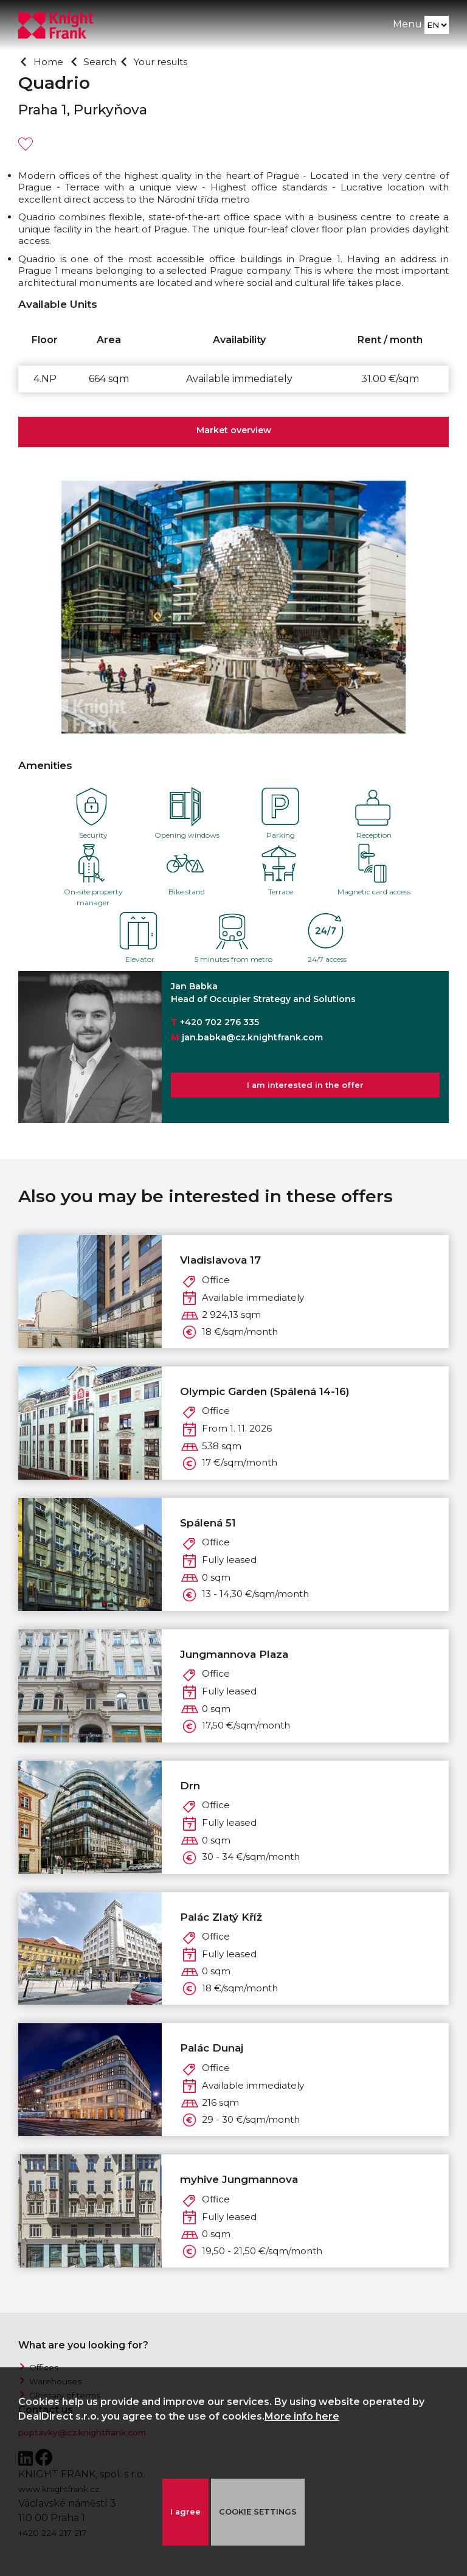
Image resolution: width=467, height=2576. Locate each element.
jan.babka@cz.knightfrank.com (252, 1037)
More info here (302, 2416)
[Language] (436, 27)
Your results (172, 61)
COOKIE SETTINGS (260, 2512)
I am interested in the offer (305, 1087)
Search (105, 61)
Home (50, 61)
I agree (183, 2511)
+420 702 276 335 (219, 1022)
